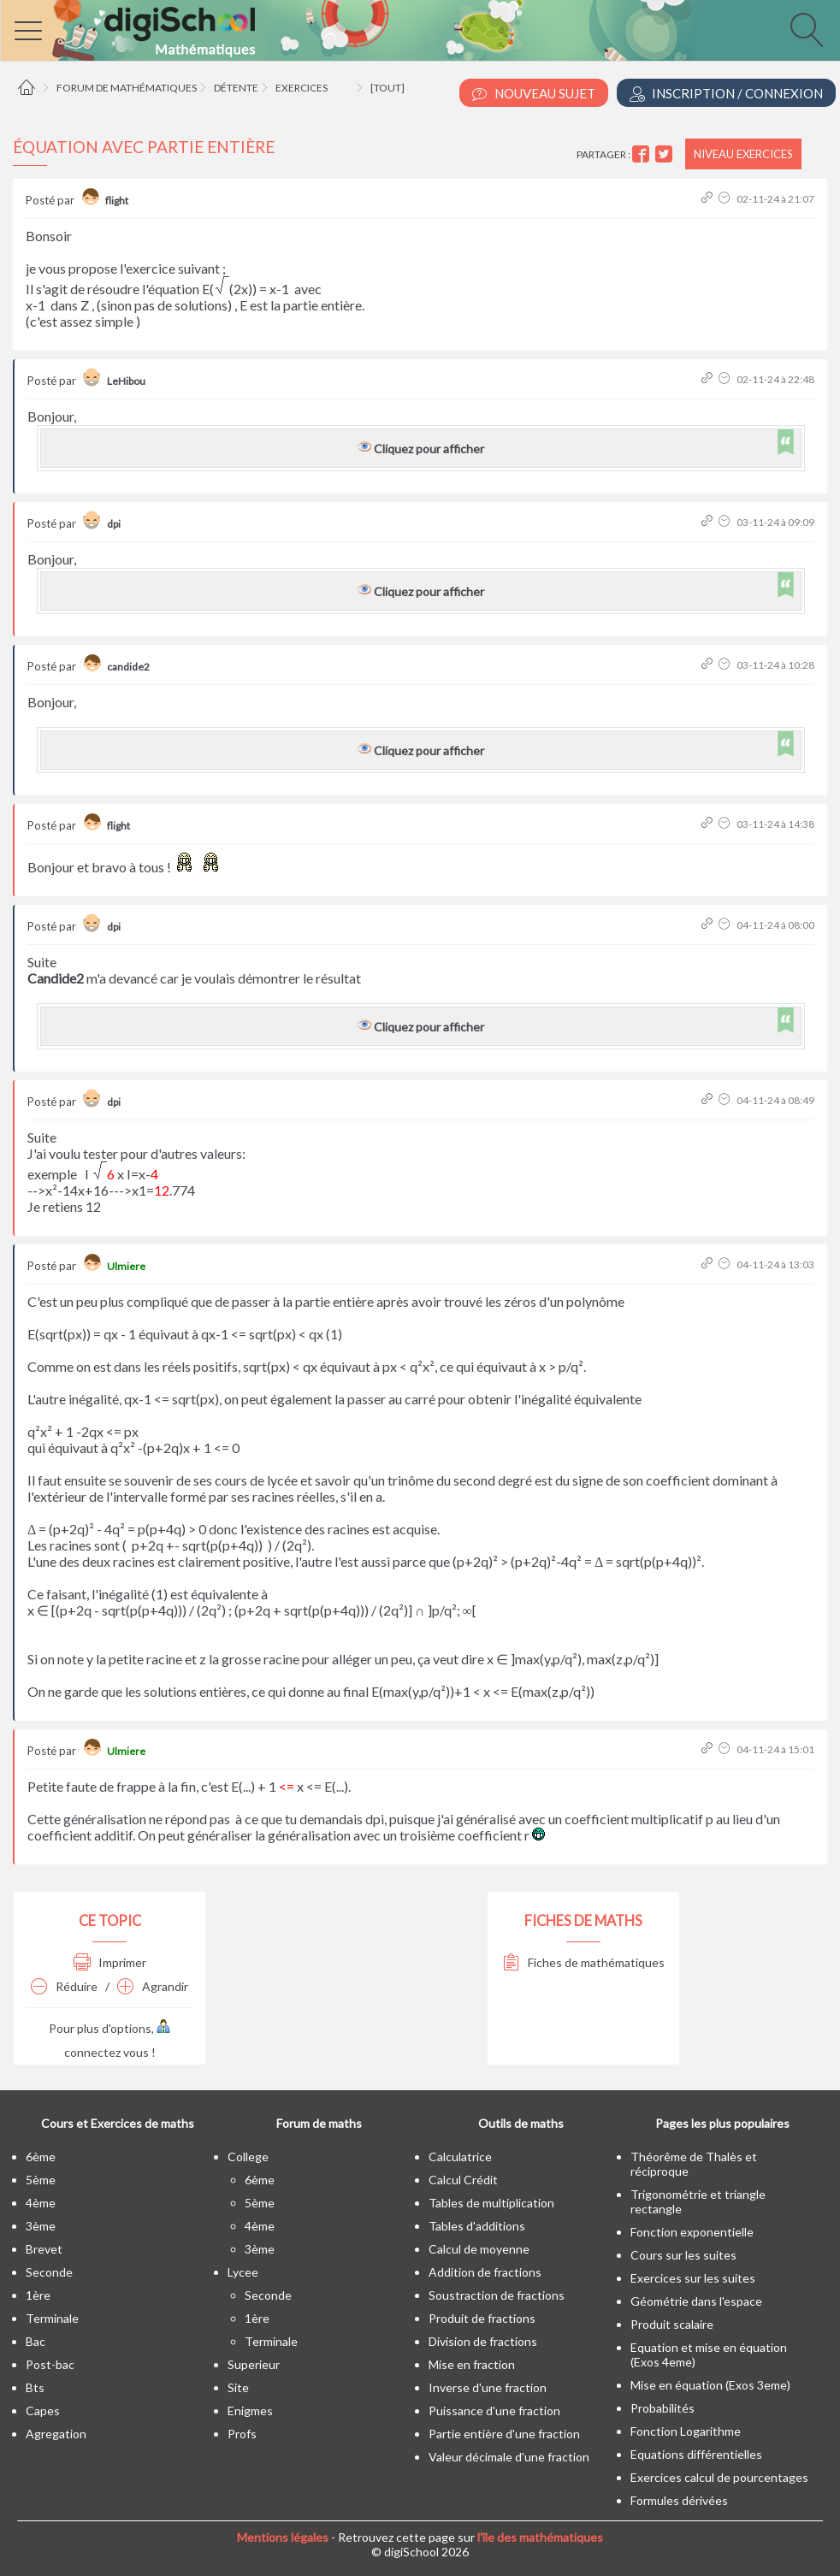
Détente (236, 87)
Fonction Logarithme (685, 2431)
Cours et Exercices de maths (117, 2123)
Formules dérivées (679, 2500)
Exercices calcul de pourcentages (719, 2477)
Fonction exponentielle (692, 2231)
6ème (41, 2156)
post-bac (50, 2364)
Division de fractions (483, 2341)
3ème (41, 2226)
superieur (254, 2364)
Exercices (301, 87)
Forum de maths (319, 2123)
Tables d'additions (477, 2226)
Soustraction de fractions (497, 2295)
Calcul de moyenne (479, 2249)
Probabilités (662, 2408)
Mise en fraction (472, 2364)
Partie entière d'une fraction (504, 2433)
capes (43, 2410)
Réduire (64, 1986)
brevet (44, 2249)
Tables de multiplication (491, 2202)
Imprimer (110, 1962)
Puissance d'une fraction (494, 2410)
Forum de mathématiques (126, 87)
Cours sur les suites (683, 2255)
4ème (41, 2202)
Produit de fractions (482, 2318)
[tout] (387, 87)
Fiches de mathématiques (584, 1962)
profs (242, 2433)
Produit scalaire (671, 2324)
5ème (41, 2179)
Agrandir (152, 1986)
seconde (49, 2272)
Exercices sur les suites (692, 2278)
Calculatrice (460, 2156)
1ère (38, 2295)
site (238, 2387)
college (248, 2156)
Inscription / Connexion (726, 94)
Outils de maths (521, 2123)
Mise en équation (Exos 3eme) (710, 2385)
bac (35, 2341)
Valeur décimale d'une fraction (509, 2456)
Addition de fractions (485, 2272)
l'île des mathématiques (540, 2537)
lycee (243, 2272)
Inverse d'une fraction (488, 2387)
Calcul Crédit (463, 2179)
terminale (52, 2318)
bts (35, 2387)
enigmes (250, 2410)
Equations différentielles (696, 2454)
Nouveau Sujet (533, 94)
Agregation (56, 2433)
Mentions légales (282, 2537)
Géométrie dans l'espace (696, 2301)
